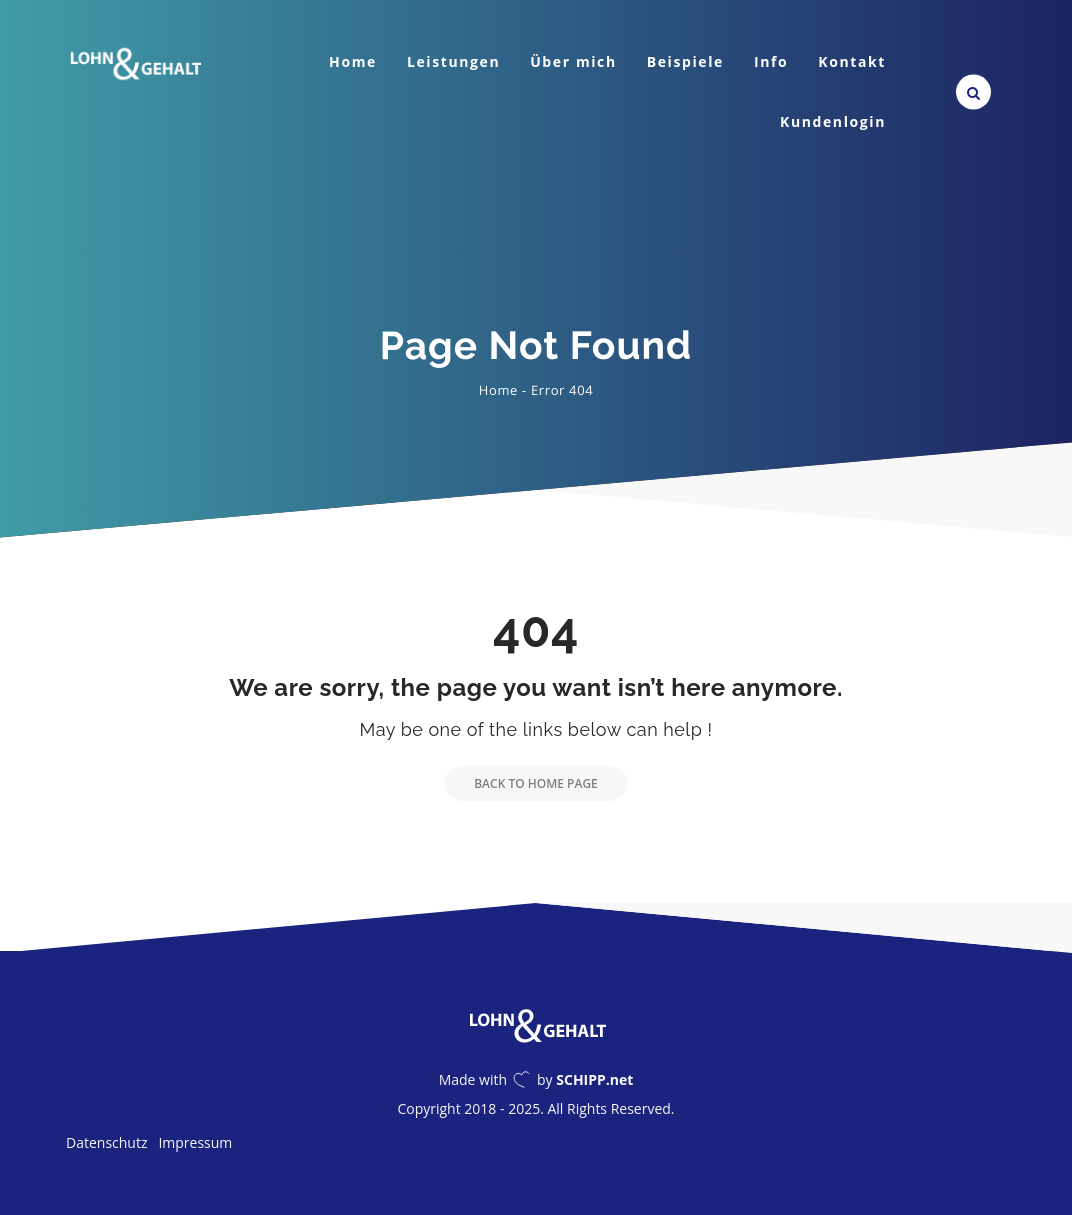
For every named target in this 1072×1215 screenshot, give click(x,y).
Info (771, 61)
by (585, 1079)
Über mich (573, 61)
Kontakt (852, 61)
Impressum (195, 1142)
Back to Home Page (521, 783)
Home (353, 61)
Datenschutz (106, 1142)
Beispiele (685, 61)
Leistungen (453, 61)
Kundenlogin (833, 121)
